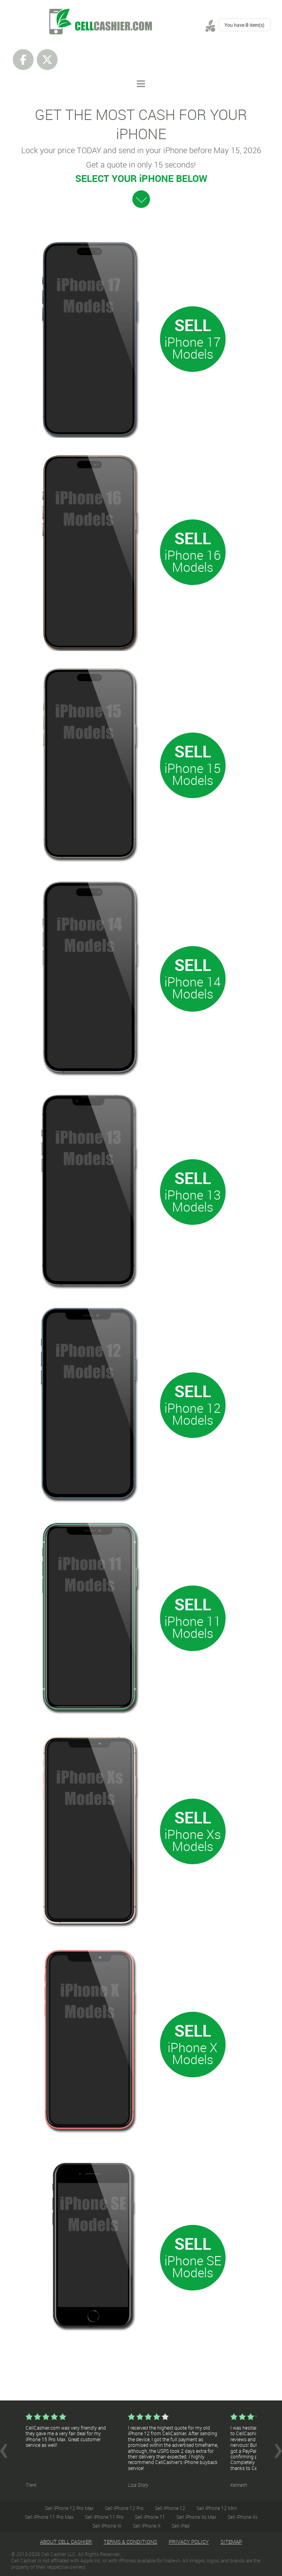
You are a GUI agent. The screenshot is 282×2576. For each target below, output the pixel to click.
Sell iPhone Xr (107, 2525)
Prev (3, 2451)
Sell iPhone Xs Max (196, 2517)
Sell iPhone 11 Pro (104, 2517)
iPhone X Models (193, 2053)
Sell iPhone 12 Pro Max (69, 2508)
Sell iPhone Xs (243, 2517)
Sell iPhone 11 (150, 2517)
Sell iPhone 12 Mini (216, 2508)
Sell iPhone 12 (170, 2508)
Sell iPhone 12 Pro (124, 2508)
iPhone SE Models (192, 2266)
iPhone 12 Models (192, 1413)
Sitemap (231, 2541)
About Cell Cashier (66, 2541)
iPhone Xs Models (192, 1840)
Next (278, 2451)
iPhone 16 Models (192, 560)
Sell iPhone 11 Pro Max (49, 2517)
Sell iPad (181, 2525)
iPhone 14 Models (192, 987)
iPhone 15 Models (192, 774)
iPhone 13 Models (192, 1200)
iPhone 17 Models (192, 347)
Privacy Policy (189, 2541)
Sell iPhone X (146, 2525)
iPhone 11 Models (192, 1626)
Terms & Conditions (130, 2541)
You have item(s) (244, 25)
